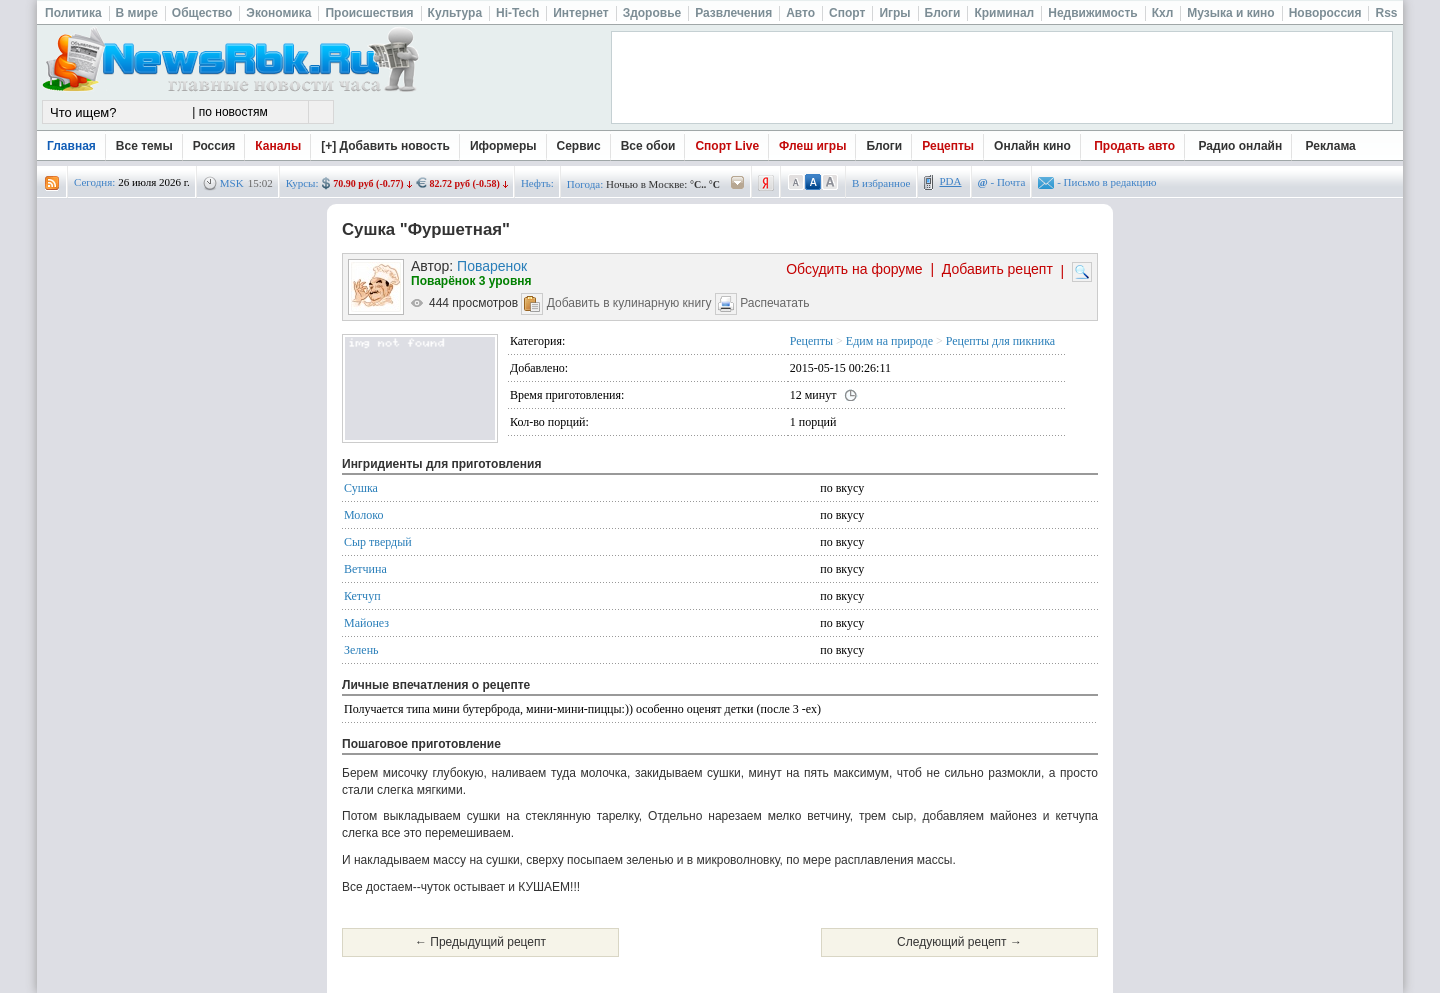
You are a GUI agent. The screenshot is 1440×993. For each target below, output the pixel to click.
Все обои (648, 146)
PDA (951, 181)
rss (52, 183)
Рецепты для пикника (1000, 341)
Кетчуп (362, 596)
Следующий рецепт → (959, 942)
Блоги (884, 146)
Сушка (361, 488)
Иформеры (503, 146)
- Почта (1002, 182)
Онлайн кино (1032, 146)
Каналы (278, 146)
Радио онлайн (1241, 146)
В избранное (881, 183)
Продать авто (1134, 146)
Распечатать (774, 303)
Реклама (1331, 146)
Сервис (579, 146)
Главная (71, 146)
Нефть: (537, 183)
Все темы (144, 146)
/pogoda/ (738, 183)
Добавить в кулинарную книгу (629, 303)
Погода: (585, 184)
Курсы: (302, 183)
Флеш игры (812, 146)
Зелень (361, 650)
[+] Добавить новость (385, 146)
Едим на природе (889, 341)
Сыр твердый (378, 542)
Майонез (366, 623)
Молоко (363, 515)
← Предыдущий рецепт (480, 942)
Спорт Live (727, 146)
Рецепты (948, 146)
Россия (214, 146)
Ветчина (365, 569)
